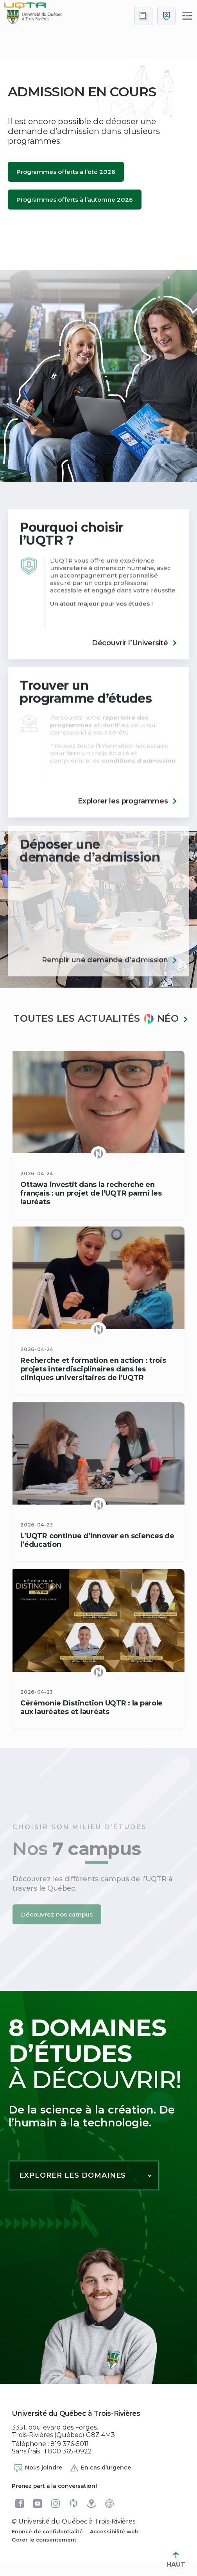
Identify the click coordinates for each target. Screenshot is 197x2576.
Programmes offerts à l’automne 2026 (74, 199)
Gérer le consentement (44, 2539)
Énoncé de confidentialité (47, 2531)
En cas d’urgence (100, 2468)
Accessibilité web (114, 2531)
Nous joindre (38, 2468)
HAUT (176, 2560)
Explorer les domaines (72, 2175)
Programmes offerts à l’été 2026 (65, 171)
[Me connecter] (166, 16)
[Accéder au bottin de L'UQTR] (143, 16)
